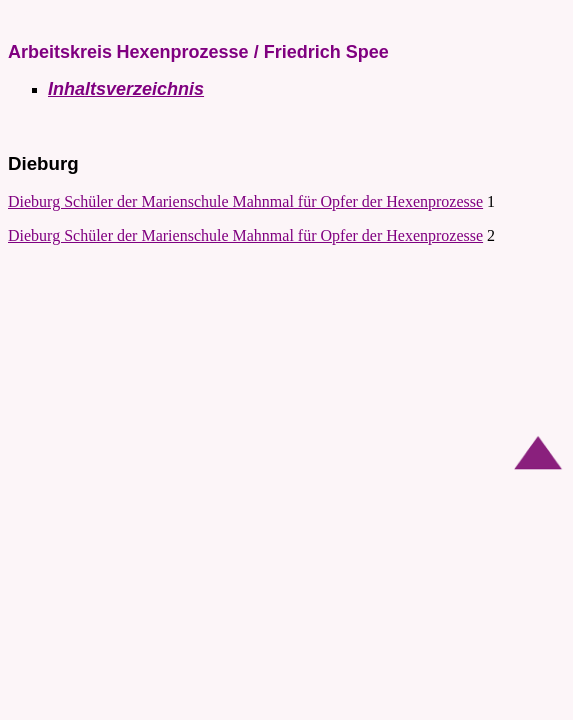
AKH (25, 16)
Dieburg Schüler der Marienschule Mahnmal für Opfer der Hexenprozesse (245, 201)
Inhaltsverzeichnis (126, 89)
